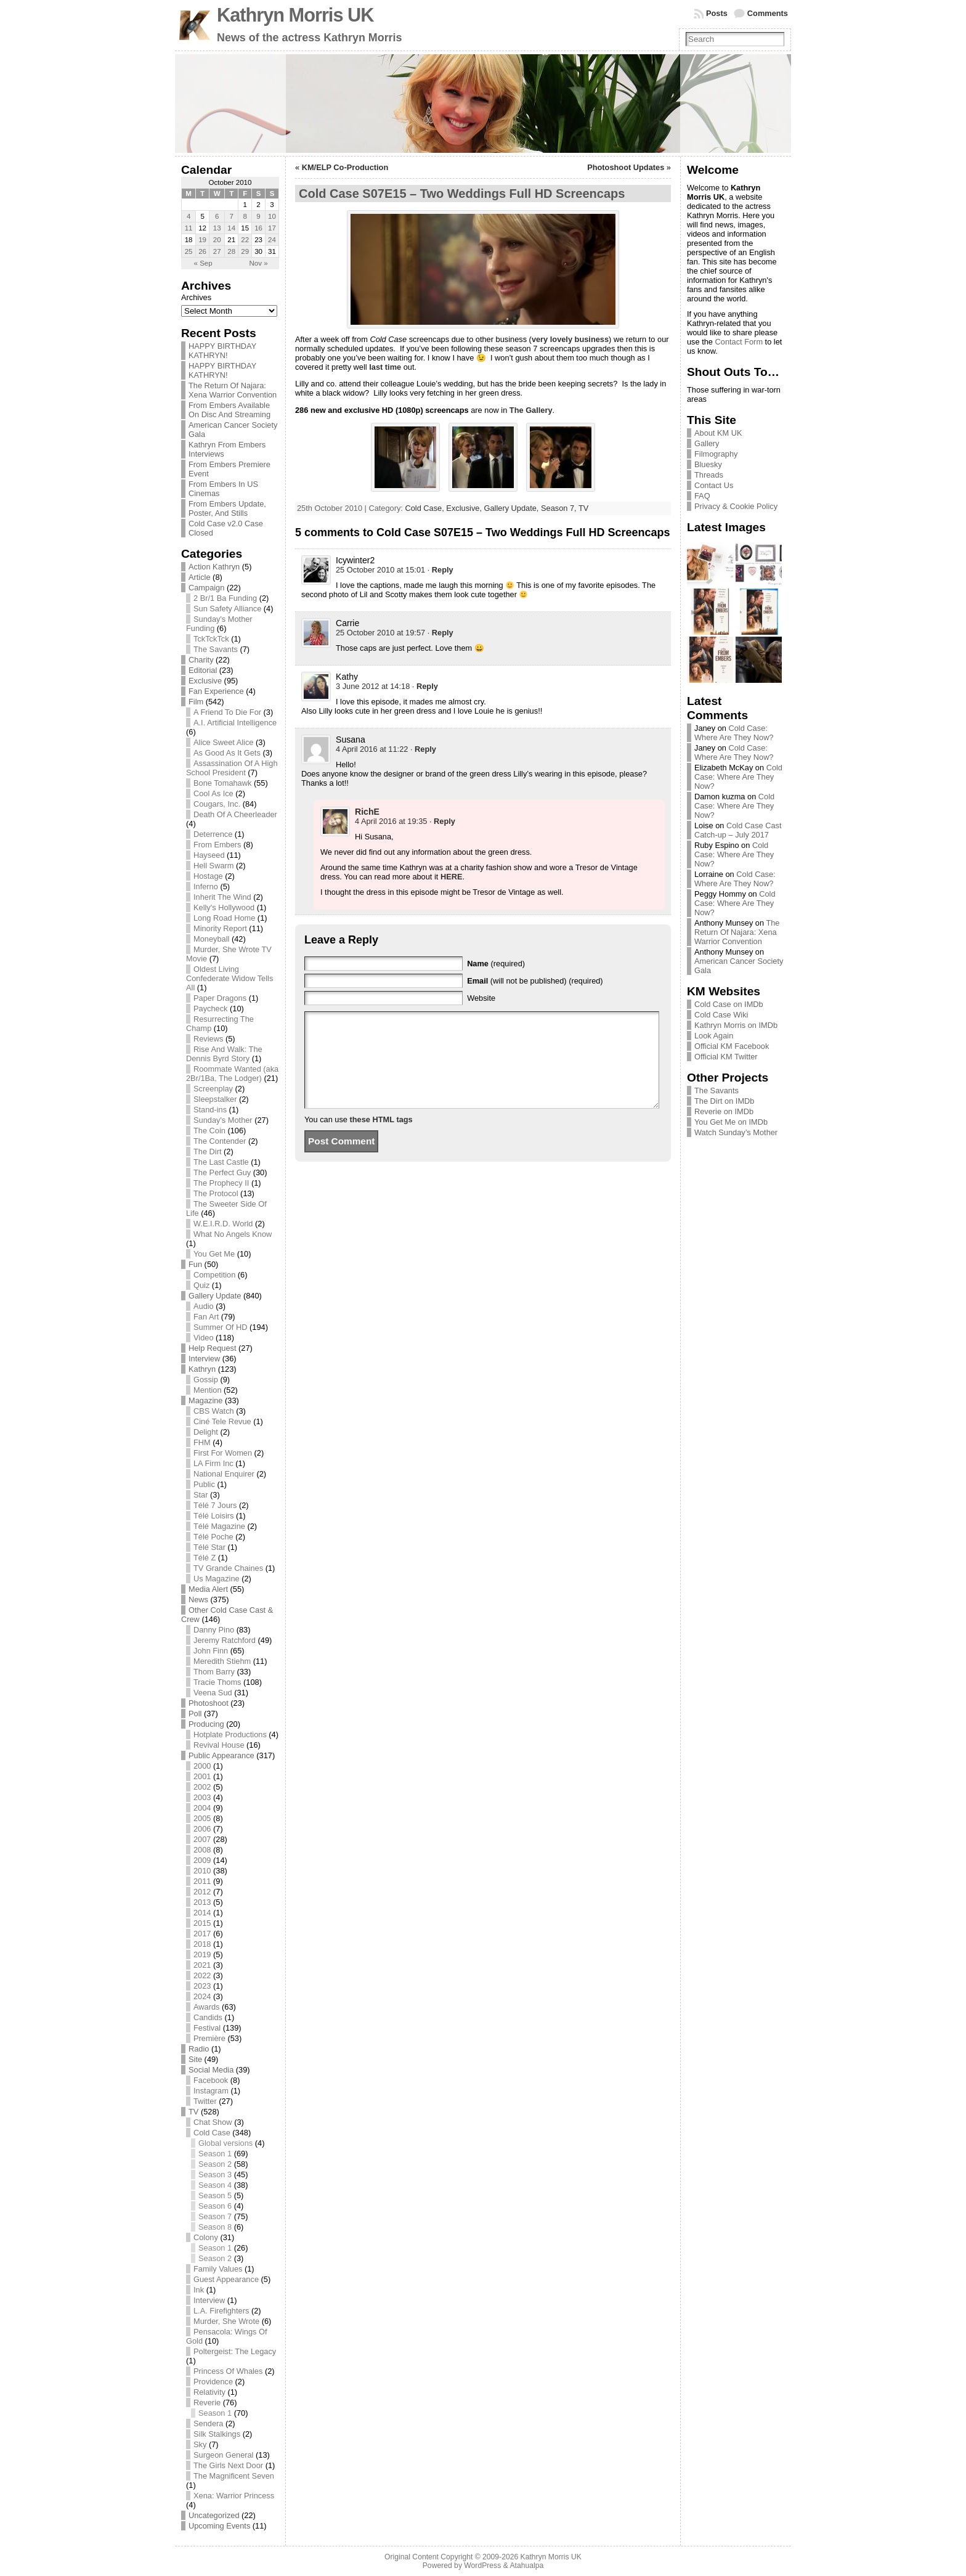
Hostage (208, 876)
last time (385, 367)
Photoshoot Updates (625, 167)
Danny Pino (213, 1629)
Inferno (205, 886)
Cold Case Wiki (721, 1014)
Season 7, (559, 508)
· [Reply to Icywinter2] (440, 569)
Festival (207, 2027)
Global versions (225, 2143)
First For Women (222, 1452)
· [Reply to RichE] (442, 821)
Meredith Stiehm (222, 1661)
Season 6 (215, 2206)
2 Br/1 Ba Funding (225, 598)
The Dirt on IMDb (724, 1101)
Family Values (217, 2268)
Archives (196, 297)
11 (189, 228)
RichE (367, 812)
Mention (207, 1390)
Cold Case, (425, 508)
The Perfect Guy (222, 1172)
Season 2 (215, 2164)
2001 (202, 1776)
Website (481, 998)
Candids (207, 2017)
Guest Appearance (226, 2279)
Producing (206, 1724)
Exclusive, (465, 508)
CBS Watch (213, 1411)
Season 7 (215, 2216)
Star (200, 1494)
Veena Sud (212, 1692)
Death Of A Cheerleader (235, 814)
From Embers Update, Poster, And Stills (227, 508)
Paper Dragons (219, 998)
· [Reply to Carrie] (440, 632)
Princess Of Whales (227, 2371)
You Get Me (214, 1253)
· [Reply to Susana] (423, 749)
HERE (451, 876)
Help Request (213, 1348)
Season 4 (215, 2185)
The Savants (215, 649)
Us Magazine (216, 1578)
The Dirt (207, 1151)
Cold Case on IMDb (728, 1004)
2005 (202, 1818)
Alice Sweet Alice (223, 742)
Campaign (206, 587)
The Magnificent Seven (233, 2475)
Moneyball (211, 939)
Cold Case (211, 2132)
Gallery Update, (512, 508)
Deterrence (212, 834)
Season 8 (215, 2227)
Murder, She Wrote (226, 2321)
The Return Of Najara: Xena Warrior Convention (233, 390)
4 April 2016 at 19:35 (391, 821)
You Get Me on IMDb (731, 1122)
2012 (202, 1891)
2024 (202, 1996)
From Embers (217, 844)
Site (195, 2059)
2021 (202, 1965)
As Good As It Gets (227, 752)
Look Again (713, 1035)
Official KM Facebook (731, 1046)
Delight (205, 1432)
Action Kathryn (214, 566)
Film (196, 701)
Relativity (209, 2392)
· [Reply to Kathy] (425, 686)
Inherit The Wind (222, 897)
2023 (202, 1986)
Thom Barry (214, 1671)
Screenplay (213, 1088)
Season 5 (215, 2195)
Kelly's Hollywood (223, 907)
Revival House (219, 1745)
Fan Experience (216, 691)
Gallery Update (215, 1295)
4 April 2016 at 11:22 (372, 749)
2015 (202, 1923)
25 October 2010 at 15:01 (380, 569)
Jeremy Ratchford (224, 1640)
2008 (202, 1849)
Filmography (715, 454)
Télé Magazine (219, 1526)
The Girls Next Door (228, 2465)
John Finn (210, 1650)
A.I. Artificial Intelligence (235, 722)
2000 (202, 1766)
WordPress (482, 2565)
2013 (202, 1902)
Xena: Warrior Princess (233, 2495)
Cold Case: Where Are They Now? (734, 732)
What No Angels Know (232, 1234)
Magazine (206, 1400)
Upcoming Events (219, 2525)
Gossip (205, 1379)
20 (217, 239)
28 (231, 251)
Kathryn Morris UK (295, 15)
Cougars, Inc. (216, 804)
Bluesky (708, 464)
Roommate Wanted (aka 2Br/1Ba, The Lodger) (232, 1073)
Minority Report (220, 928)
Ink (198, 2289)
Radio (199, 2048)
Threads (708, 474)
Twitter (205, 2101)
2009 (202, 1860)
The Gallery (531, 410)
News (198, 1599)
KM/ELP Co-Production (345, 167)
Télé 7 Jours (215, 1505)
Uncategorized (214, 2515)
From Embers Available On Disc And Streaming (229, 410)
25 (189, 251)
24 (272, 239)
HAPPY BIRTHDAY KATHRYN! (222, 350)
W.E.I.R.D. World (223, 1223)
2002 (202, 1786)
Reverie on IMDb (723, 1111)
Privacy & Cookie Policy (735, 506)
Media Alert (208, 1589)
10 (272, 216)
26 (202, 251)
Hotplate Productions (230, 1734)
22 (245, 239)
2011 (202, 1881)
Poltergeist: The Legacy (234, 2351)
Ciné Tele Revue (222, 1421)
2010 (202, 1870)
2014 (202, 1912)
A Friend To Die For (227, 712)
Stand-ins (210, 1109)
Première (209, 2038)
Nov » (259, 263)
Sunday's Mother (223, 1120)
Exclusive (205, 680)
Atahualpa (526, 2565)
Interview (204, 1358)
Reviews (208, 1038)
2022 (202, 1975)
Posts (717, 13)
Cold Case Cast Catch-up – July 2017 (738, 830)
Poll (195, 1713)
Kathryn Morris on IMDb (735, 1025)
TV (193, 2111)
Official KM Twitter (726, 1056)
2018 (202, 1944)
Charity (201, 659)
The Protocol (215, 1193)
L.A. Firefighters (221, 2310)
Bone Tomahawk (222, 783)
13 (217, 228)
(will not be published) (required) (535, 980)
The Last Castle (221, 1162)
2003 (202, 1797)
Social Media (211, 2069)
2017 (202, 1933)
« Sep (203, 263)
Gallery (707, 443)
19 (202, 239)
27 (217, 251)
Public (204, 1484)
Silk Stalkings (216, 2434)
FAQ (702, 495)
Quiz (201, 1285)
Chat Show (212, 2122)
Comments (767, 13)
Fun (195, 1264)
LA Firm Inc (213, 1463)
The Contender (219, 1141)
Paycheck (210, 1008)
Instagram (211, 2090)
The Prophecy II (221, 1183)
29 (245, 251)
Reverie (207, 2402)
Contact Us (713, 485)
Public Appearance (221, 1755)
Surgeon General (223, 2455)
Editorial (203, 670)
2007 (202, 1839)
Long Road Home (224, 918)
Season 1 (215, 2153)
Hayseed (209, 855)
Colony (205, 2237)
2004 (202, 1807)
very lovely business (570, 339)
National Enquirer (223, 1473)
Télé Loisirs (213, 1515)
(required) (496, 963)
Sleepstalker (215, 1099)
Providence (213, 2381)
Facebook (210, 2080)
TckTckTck (211, 638)
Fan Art (206, 1316)
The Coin (209, 1130)
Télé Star (209, 1547)
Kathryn (202, 1369)
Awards (206, 2006)
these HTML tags (381, 1138)
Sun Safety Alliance (227, 608)
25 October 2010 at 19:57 (380, 632)
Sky (199, 2444)
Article (200, 577)
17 (272, 228)
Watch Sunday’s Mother (735, 1132)
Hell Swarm (213, 865)
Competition (214, 1274)
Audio (203, 1306)
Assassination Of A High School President (232, 768)
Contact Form (739, 341)
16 (258, 228)
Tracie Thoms (217, 1682)
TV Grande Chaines (228, 1568)
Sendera (208, 2423)
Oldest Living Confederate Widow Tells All (229, 978)
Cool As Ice (213, 793)
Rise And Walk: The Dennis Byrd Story (224, 1054)
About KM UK (718, 433)
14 (231, 228)
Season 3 (215, 2174)
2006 (202, 1828)
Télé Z (204, 1557)
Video (203, 1337)
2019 (202, 1954)
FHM (202, 1442)
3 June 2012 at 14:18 (373, 686)
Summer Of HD (220, 1327)
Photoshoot (209, 1703)
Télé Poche (213, 1536)
